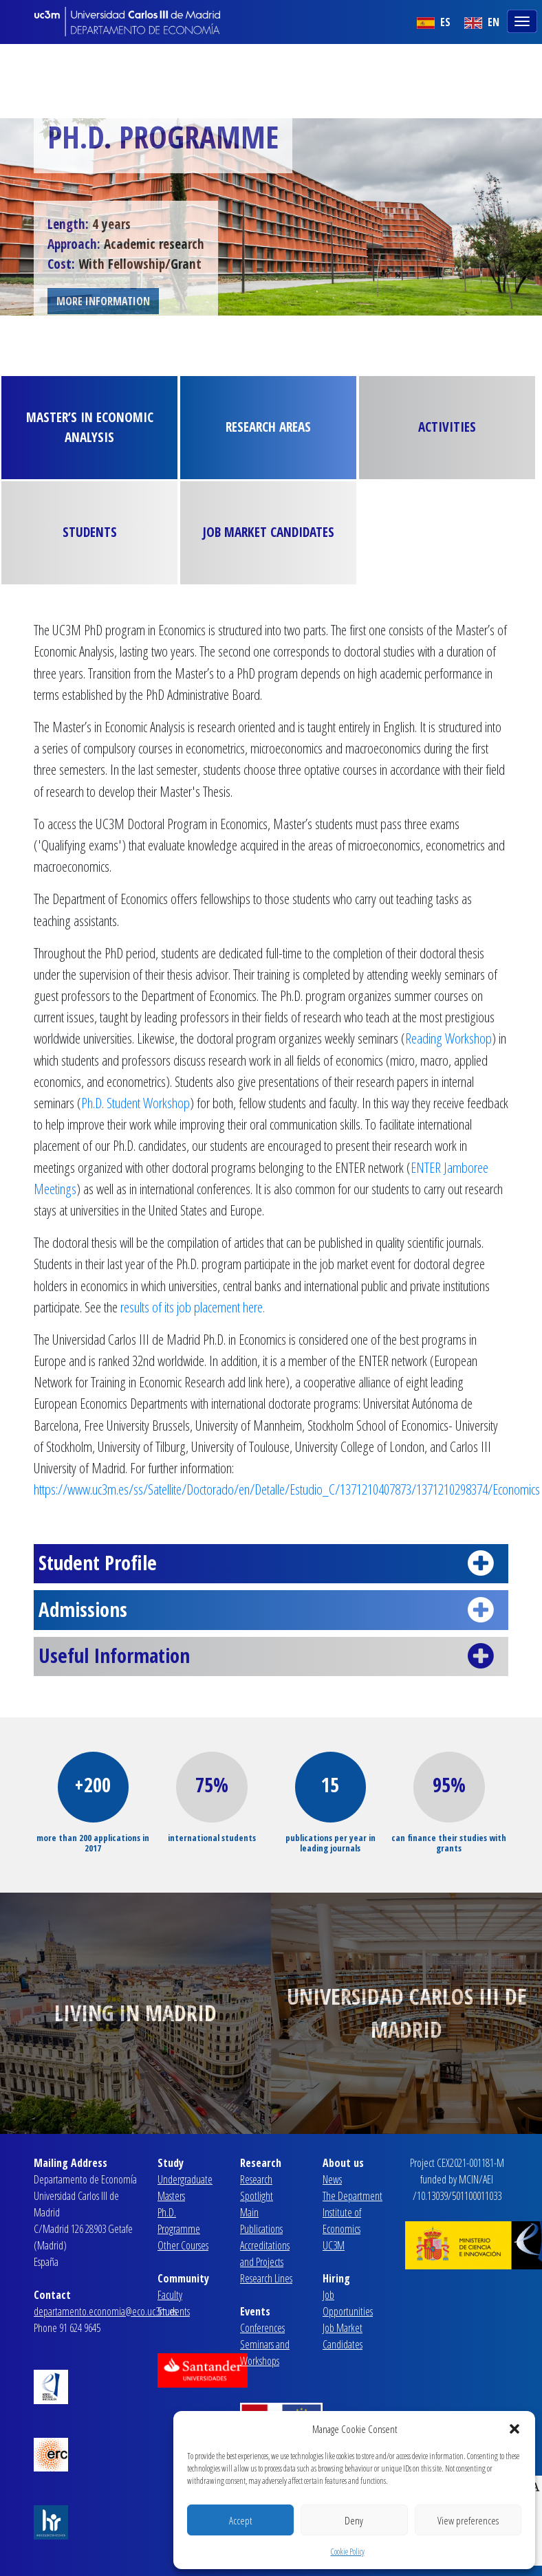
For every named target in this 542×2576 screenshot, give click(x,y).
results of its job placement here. (192, 1307)
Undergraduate (185, 2179)
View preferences (468, 2520)
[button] (514, 2429)
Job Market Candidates (268, 531)
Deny (354, 2520)
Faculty (170, 2294)
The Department (352, 2195)
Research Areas (268, 426)
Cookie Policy (348, 2551)
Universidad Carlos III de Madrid (407, 2012)
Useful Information (271, 1656)
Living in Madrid (135, 2012)
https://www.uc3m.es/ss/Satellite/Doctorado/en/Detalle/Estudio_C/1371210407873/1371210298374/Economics (287, 1489)
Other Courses (183, 2245)
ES (434, 22)
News (332, 2179)
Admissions (271, 1610)
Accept (240, 2520)
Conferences (262, 2327)
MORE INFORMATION (103, 301)
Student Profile (271, 1563)
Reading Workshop (448, 1038)
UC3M (334, 2245)
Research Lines (266, 2278)
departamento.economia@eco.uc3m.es (105, 2311)
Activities (447, 426)
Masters (171, 2195)
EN (481, 22)
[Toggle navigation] (523, 20)
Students (90, 531)
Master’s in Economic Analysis (89, 427)
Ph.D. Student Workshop (135, 1102)
